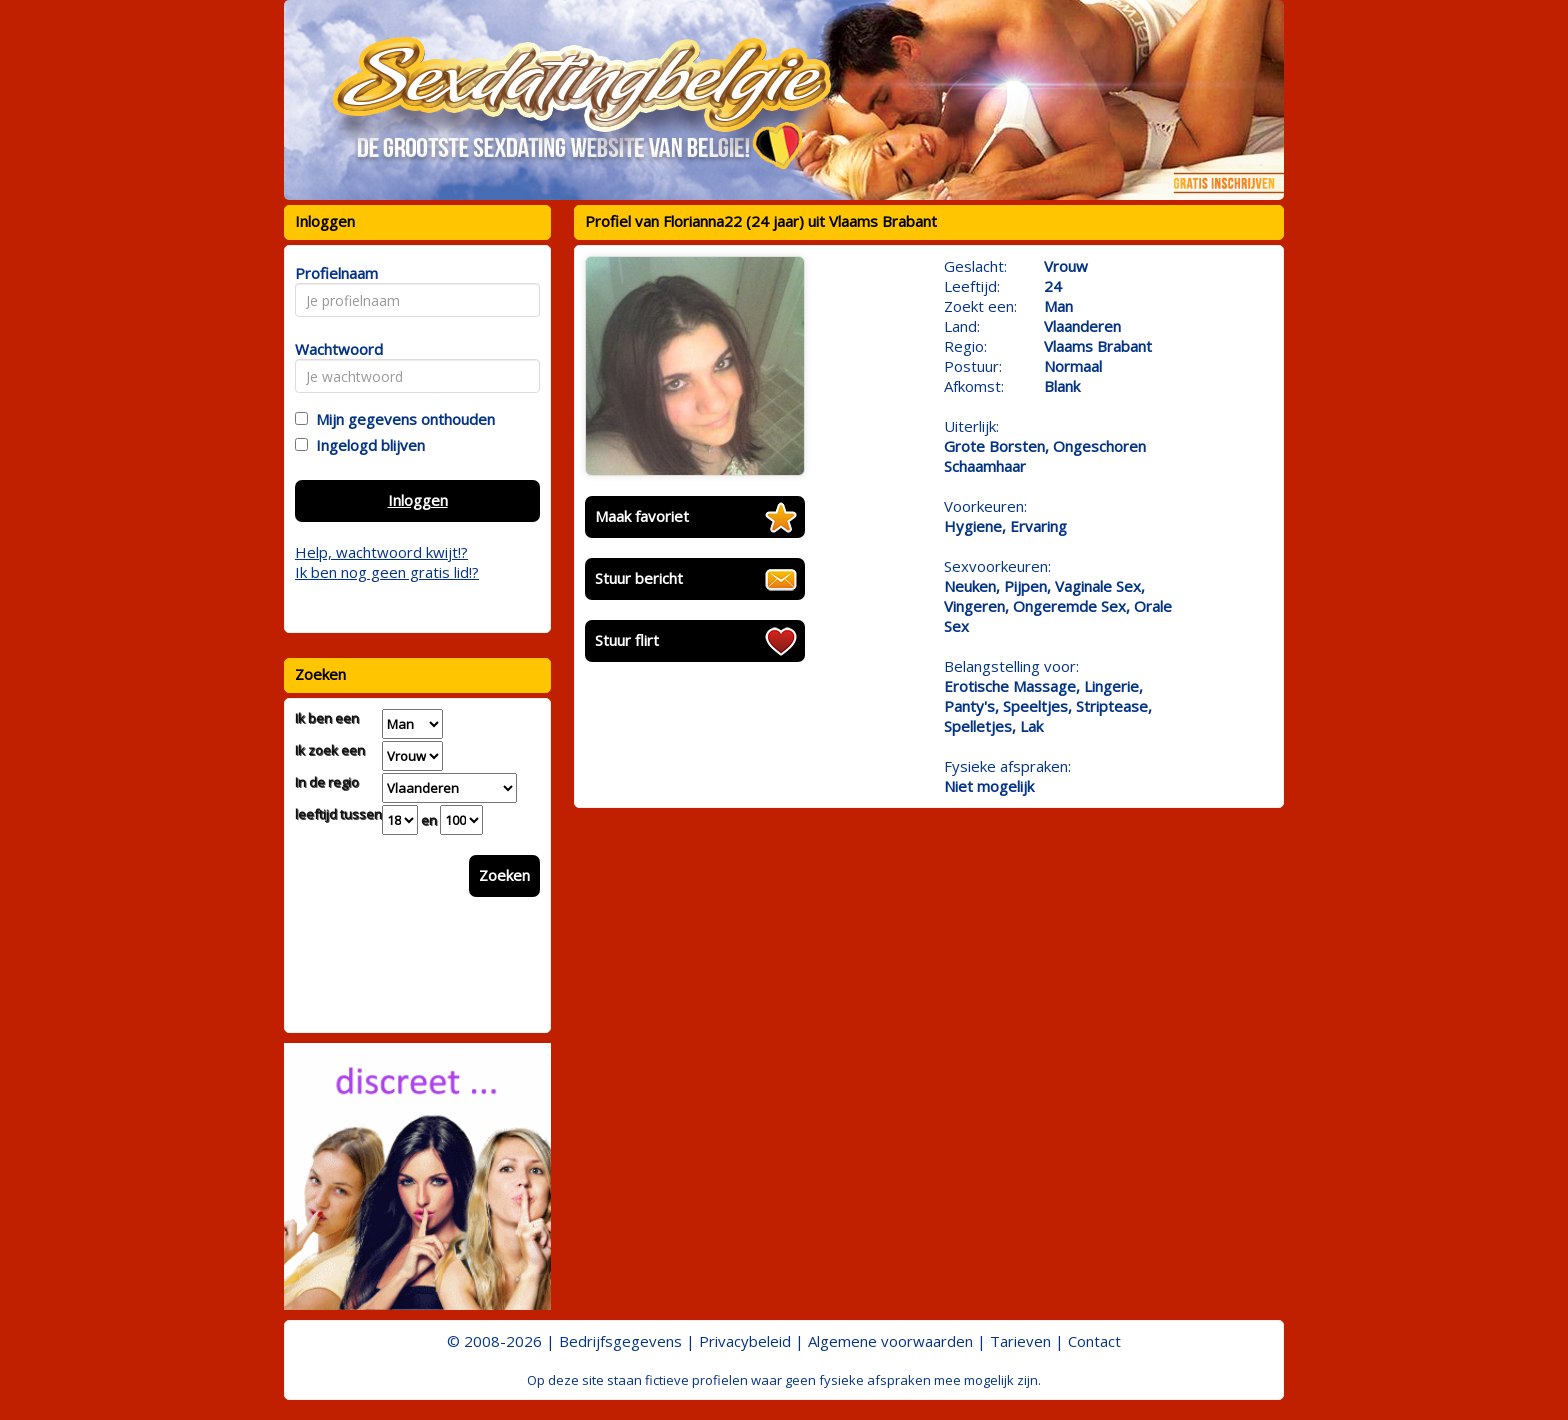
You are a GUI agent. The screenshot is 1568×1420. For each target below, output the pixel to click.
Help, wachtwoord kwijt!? (381, 552)
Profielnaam (333, 273)
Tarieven (1020, 1341)
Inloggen (418, 500)
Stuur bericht (639, 578)
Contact (1094, 1341)
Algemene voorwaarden (890, 1341)
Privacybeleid (745, 1341)
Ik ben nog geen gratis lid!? (387, 572)
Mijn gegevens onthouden (401, 419)
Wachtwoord (333, 349)
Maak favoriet (642, 516)
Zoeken (504, 875)
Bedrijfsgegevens (620, 1341)
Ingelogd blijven (366, 445)
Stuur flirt (627, 640)
